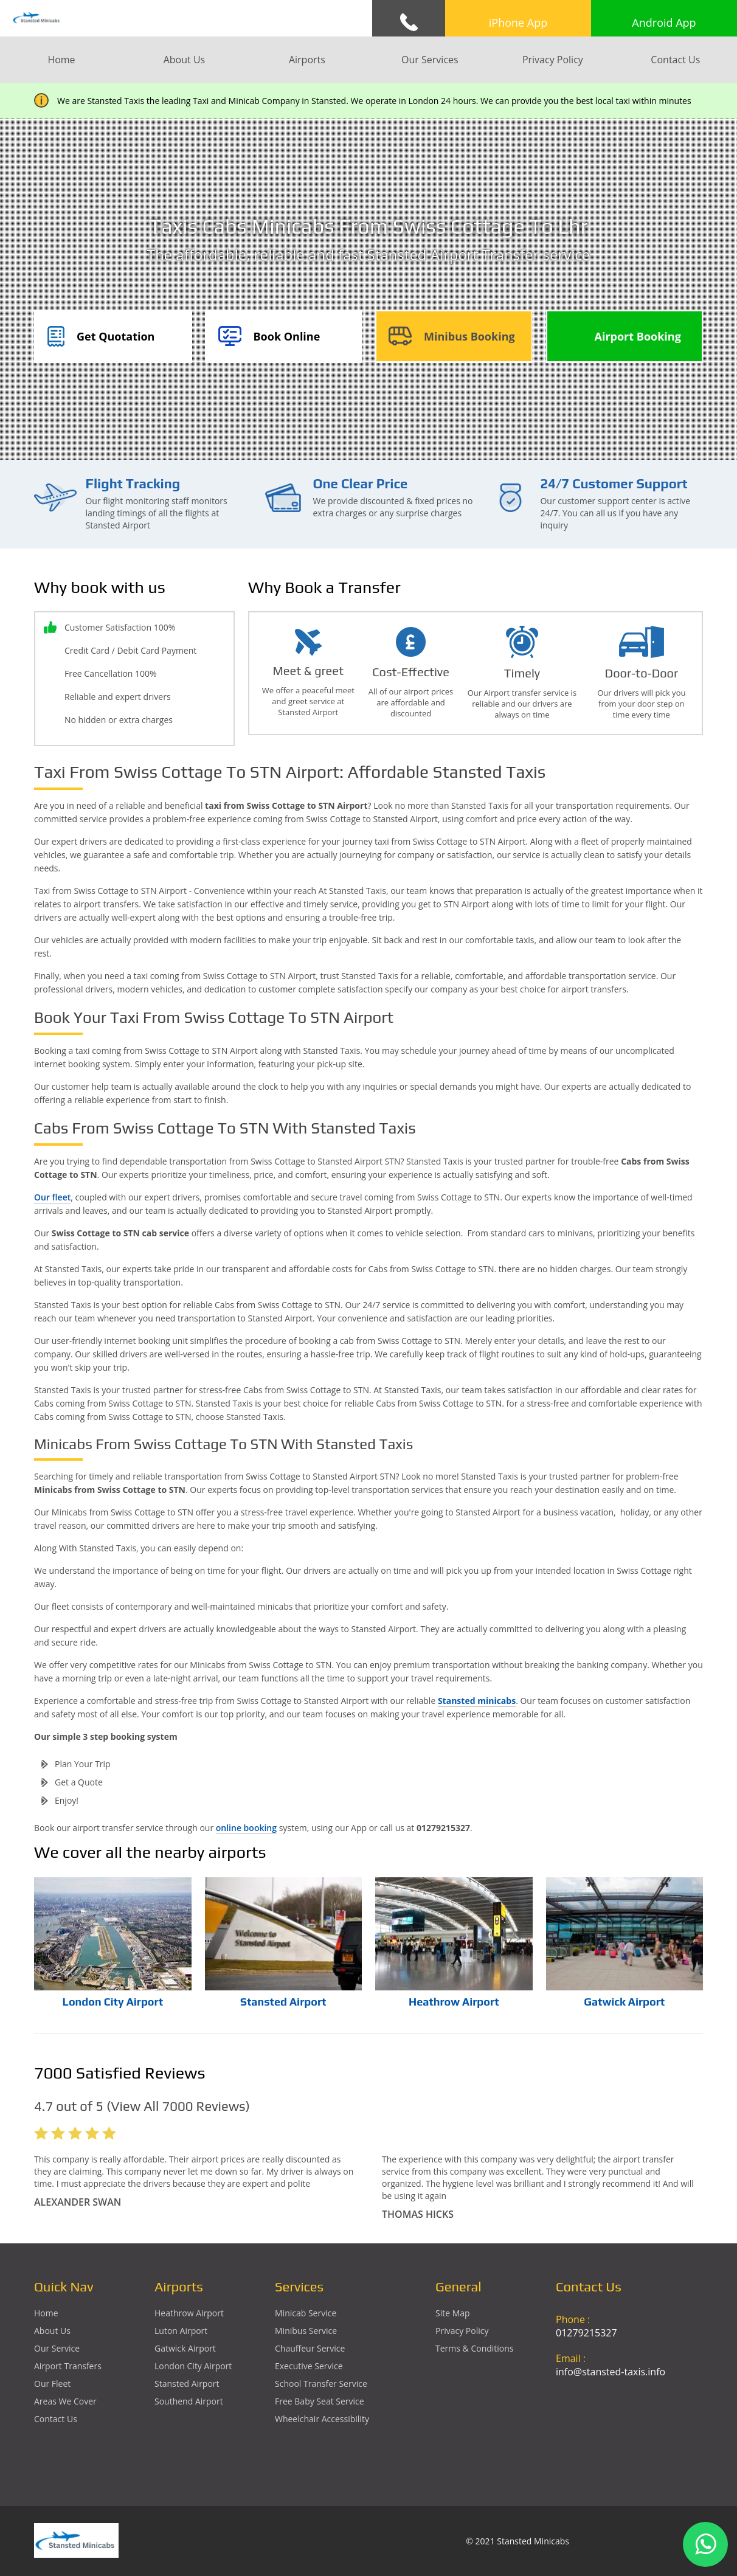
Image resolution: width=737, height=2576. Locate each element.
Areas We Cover (65, 2401)
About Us (185, 59)
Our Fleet (52, 2383)
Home (61, 59)
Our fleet (52, 1197)
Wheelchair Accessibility (322, 2419)
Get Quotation (115, 336)
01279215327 (586, 2332)
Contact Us (675, 59)
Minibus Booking (469, 336)
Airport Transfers (68, 2366)
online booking (246, 1827)
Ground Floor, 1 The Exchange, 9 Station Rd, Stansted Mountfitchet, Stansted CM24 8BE (629, 2430)
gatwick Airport (185, 2348)
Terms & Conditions (474, 2348)
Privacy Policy (552, 59)
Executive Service (309, 2366)
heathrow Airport (189, 2313)
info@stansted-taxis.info (610, 2371)
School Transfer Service (321, 2383)
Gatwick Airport (624, 2001)
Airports (307, 59)
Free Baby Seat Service (319, 2401)
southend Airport (188, 2401)
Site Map (452, 2313)
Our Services (429, 59)
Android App (664, 22)
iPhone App (518, 22)
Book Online (287, 336)
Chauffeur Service (310, 2348)
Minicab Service (305, 2313)
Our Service (57, 2348)
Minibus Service (306, 2330)
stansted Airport (187, 2383)
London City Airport (113, 2001)
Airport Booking (638, 336)
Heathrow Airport (454, 2001)
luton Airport (180, 2330)
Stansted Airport (283, 2001)
